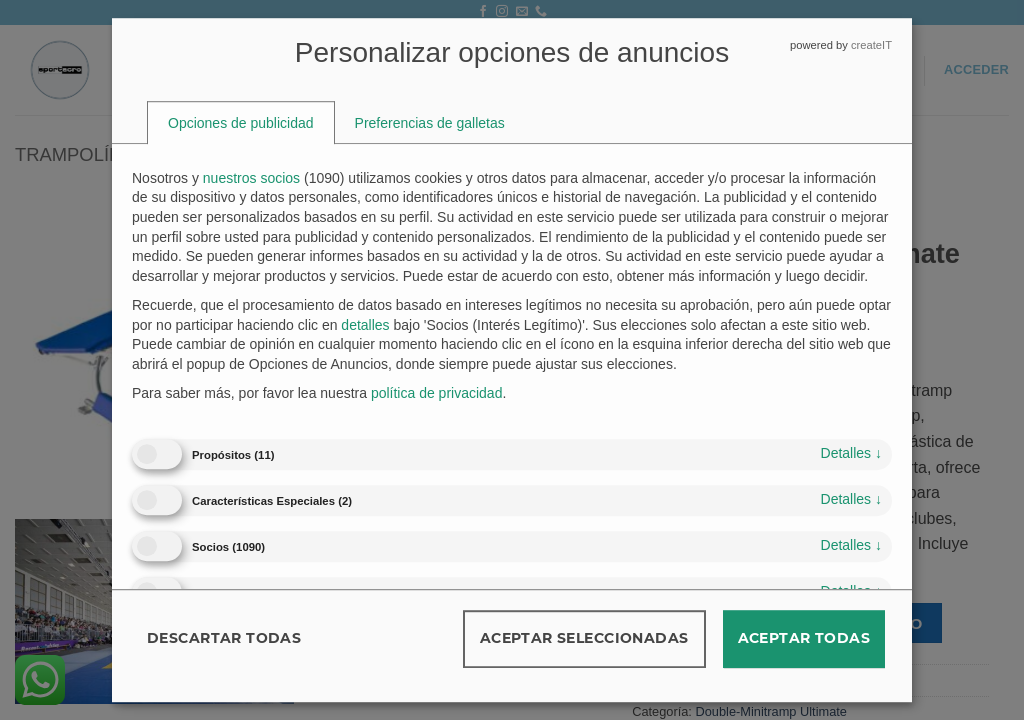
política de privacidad (437, 394)
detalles (851, 453)
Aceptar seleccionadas (584, 638)
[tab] (241, 123)
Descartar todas (224, 638)
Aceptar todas (804, 638)
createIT (871, 45)
